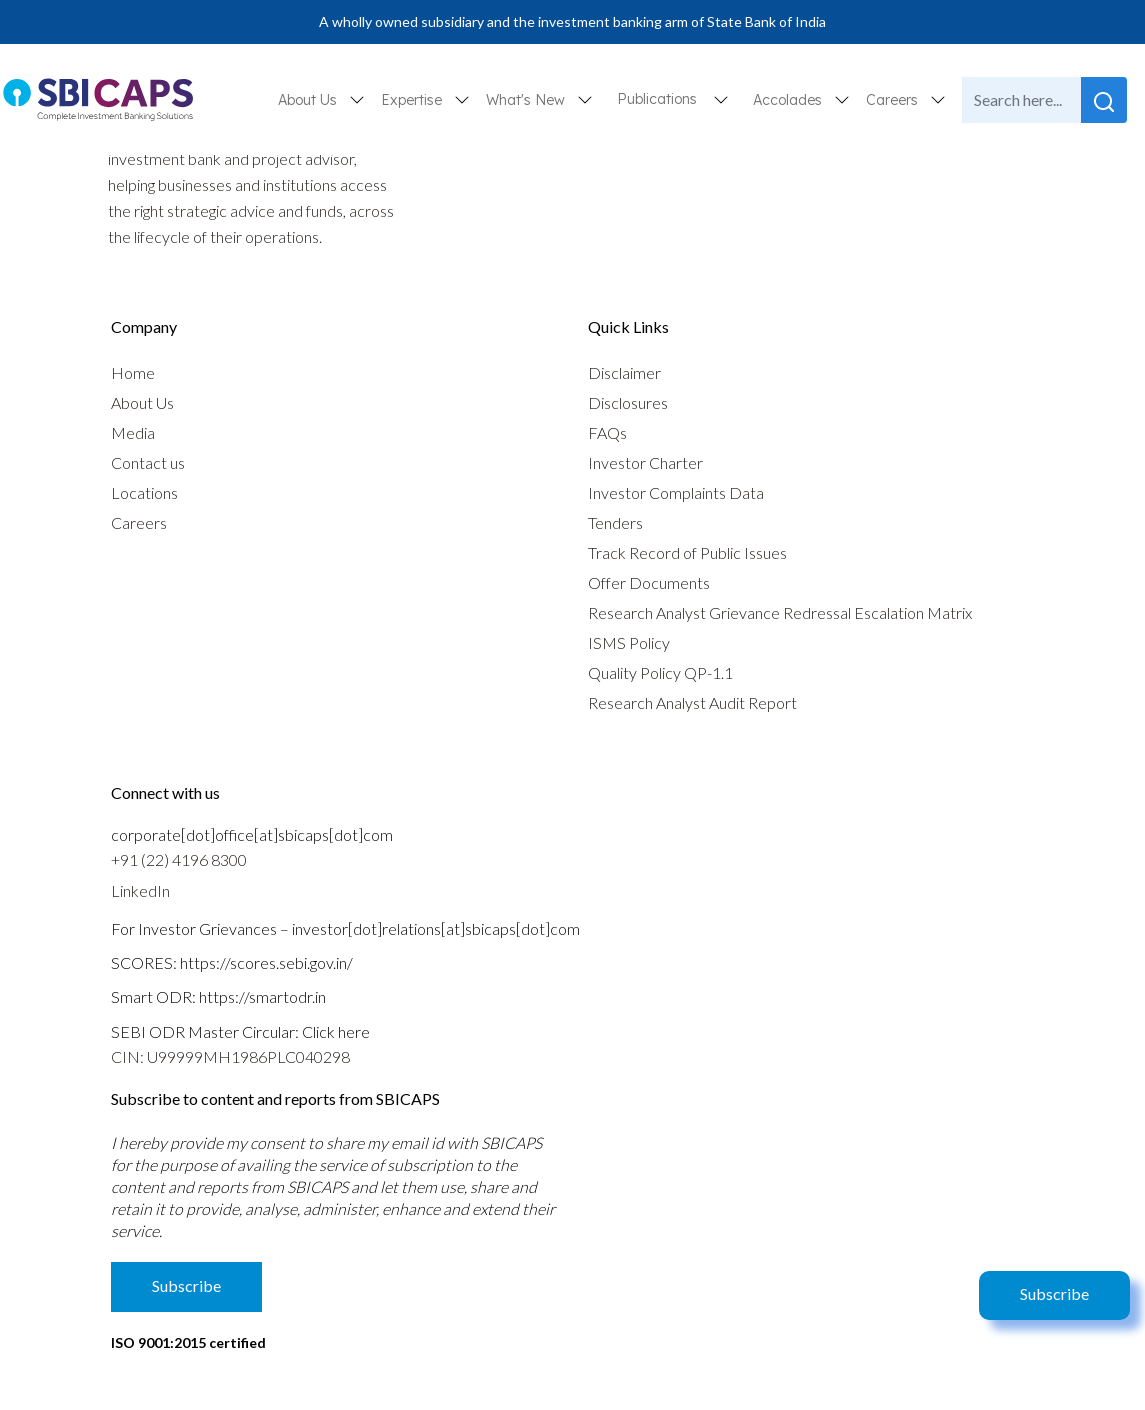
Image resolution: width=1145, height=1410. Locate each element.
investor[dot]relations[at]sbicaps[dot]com (436, 928)
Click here (336, 1031)
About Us (142, 402)
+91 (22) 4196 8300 (179, 859)
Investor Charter (645, 462)
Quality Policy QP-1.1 (660, 672)
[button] (721, 99)
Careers (139, 522)
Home (133, 372)
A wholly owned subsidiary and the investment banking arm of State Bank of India (572, 21)
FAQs (607, 432)
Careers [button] (894, 100)
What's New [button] (527, 100)
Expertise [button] (413, 100)
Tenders (615, 522)
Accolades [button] (789, 100)
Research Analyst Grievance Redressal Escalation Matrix (780, 612)
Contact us (148, 462)
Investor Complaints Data (676, 492)
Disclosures (628, 402)
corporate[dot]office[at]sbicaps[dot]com (252, 834)
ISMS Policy (629, 642)
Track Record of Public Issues (687, 552)
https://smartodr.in (262, 996)
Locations (144, 492)
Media (133, 432)
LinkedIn (140, 890)
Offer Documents (649, 582)
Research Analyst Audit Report (692, 702)
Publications (657, 99)
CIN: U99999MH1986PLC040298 (230, 1056)
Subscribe (1054, 1293)
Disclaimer (624, 372)
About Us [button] (309, 100)
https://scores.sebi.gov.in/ (266, 962)
